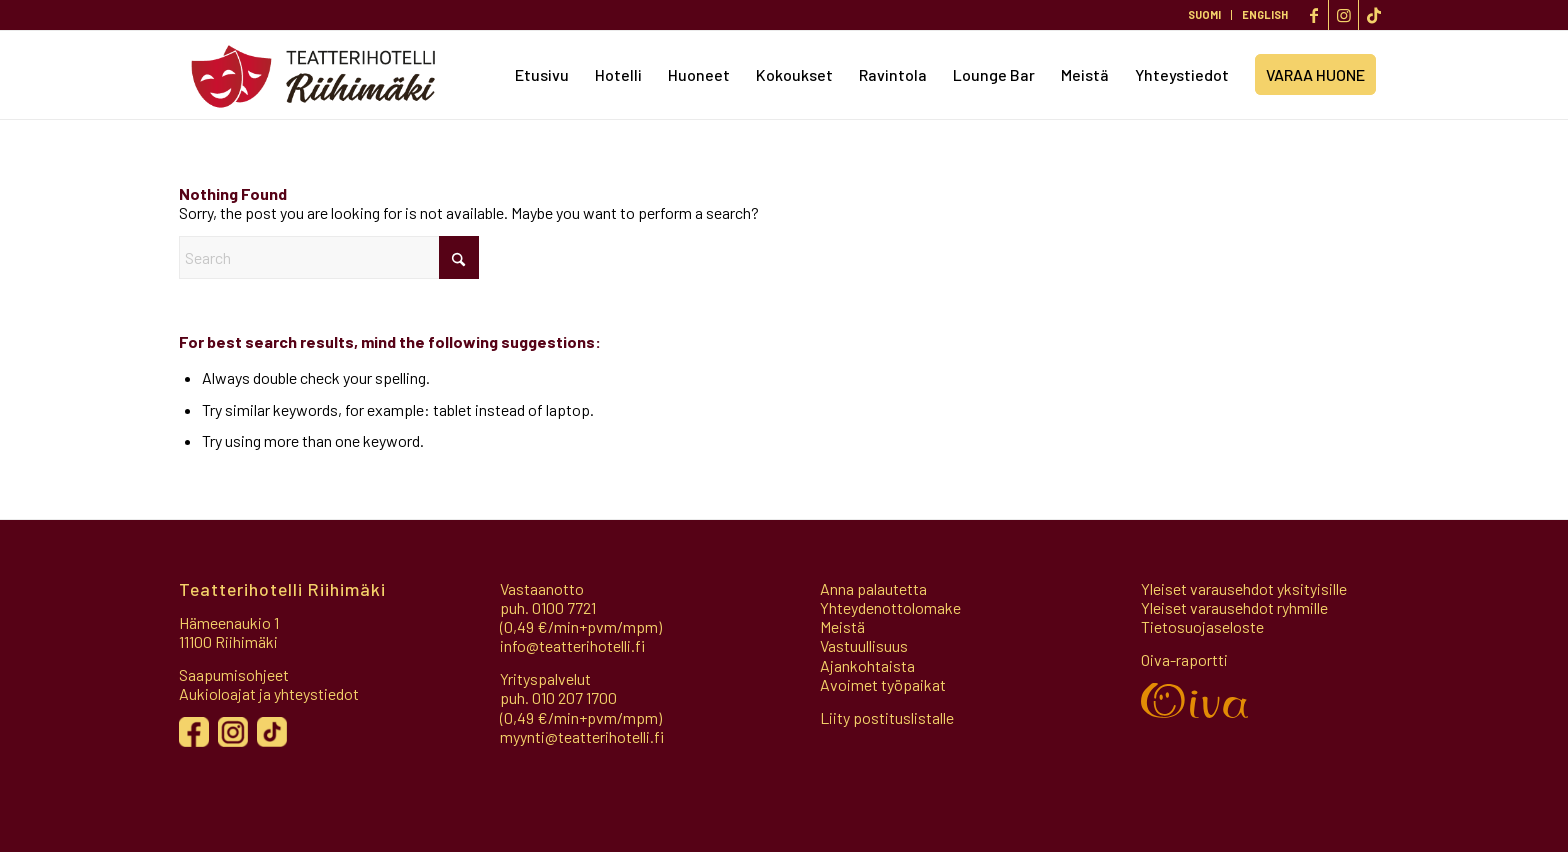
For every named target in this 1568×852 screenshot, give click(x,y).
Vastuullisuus (864, 645)
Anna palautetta (873, 588)
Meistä (842, 626)
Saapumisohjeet (234, 674)
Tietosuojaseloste (1202, 626)
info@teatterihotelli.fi (572, 645)
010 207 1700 (574, 697)
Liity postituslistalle (887, 717)
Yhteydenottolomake (890, 607)
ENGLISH (1265, 14)
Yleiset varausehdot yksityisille (1244, 588)
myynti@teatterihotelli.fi (582, 736)
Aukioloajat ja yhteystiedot (269, 693)
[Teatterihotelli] (314, 75)
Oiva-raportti (1184, 659)
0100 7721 (564, 607)
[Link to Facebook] (1313, 15)
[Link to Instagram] (1343, 15)
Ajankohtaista (867, 665)
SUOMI (1204, 14)
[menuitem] (1205, 15)
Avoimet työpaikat (883, 684)
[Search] (329, 257)
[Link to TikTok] (1374, 15)
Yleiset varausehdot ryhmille (1234, 607)
